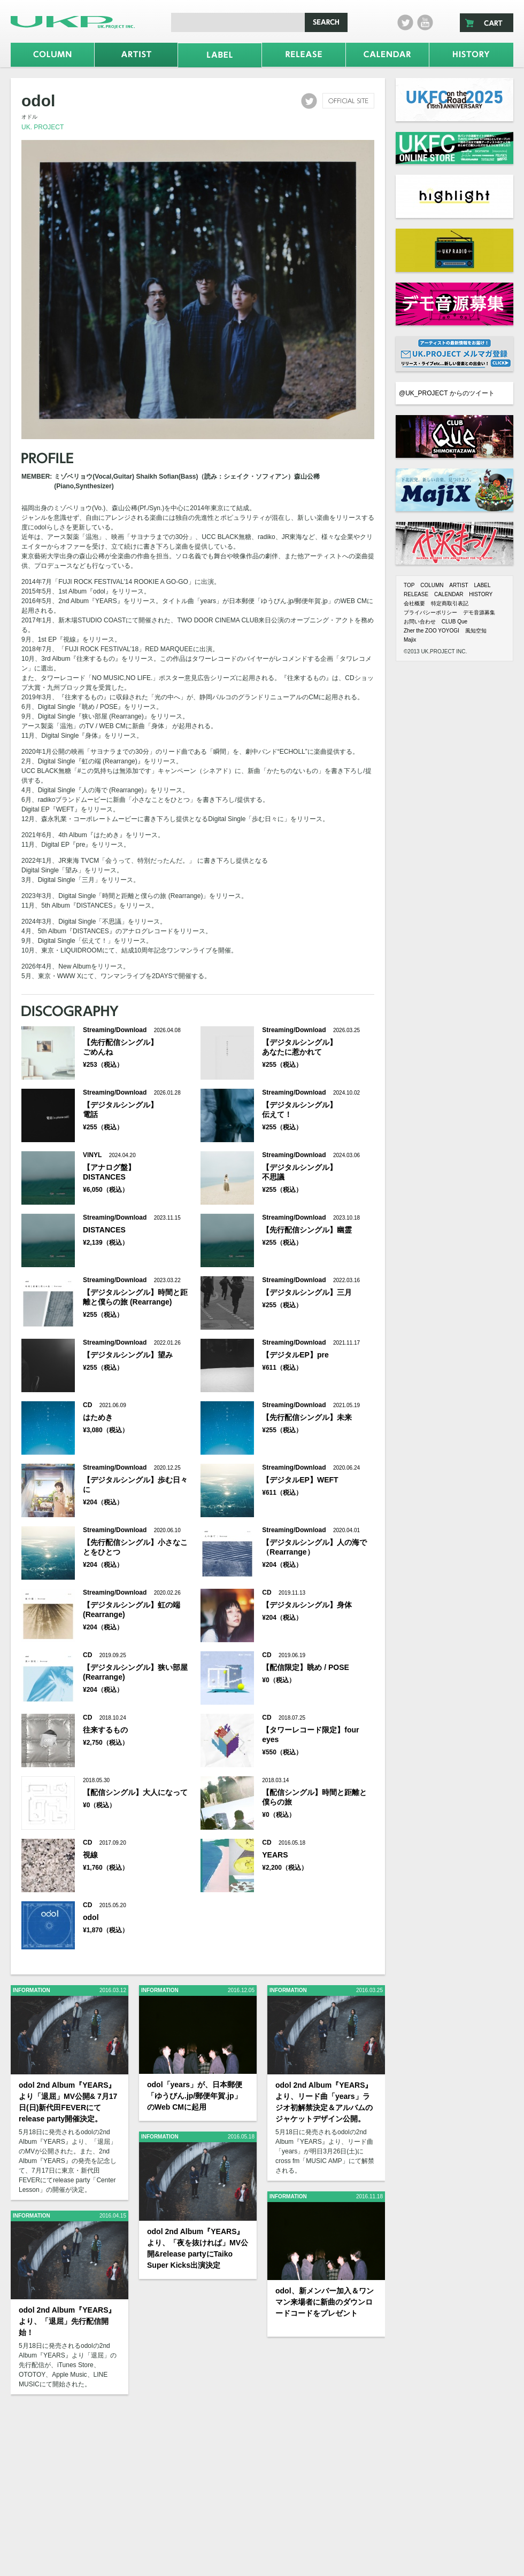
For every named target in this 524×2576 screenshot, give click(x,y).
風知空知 (476, 631)
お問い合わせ (420, 622)
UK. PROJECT (42, 127)
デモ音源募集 (479, 612)
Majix (410, 640)
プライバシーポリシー (430, 612)
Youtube (425, 22)
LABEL (482, 585)
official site (348, 100)
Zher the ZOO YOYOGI (431, 631)
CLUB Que (454, 622)
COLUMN (431, 585)
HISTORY (480, 594)
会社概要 (414, 603)
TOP (409, 585)
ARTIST (458, 585)
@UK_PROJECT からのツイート (447, 393)
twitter (405, 22)
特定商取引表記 (449, 603)
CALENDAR (448, 594)
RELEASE (416, 594)
